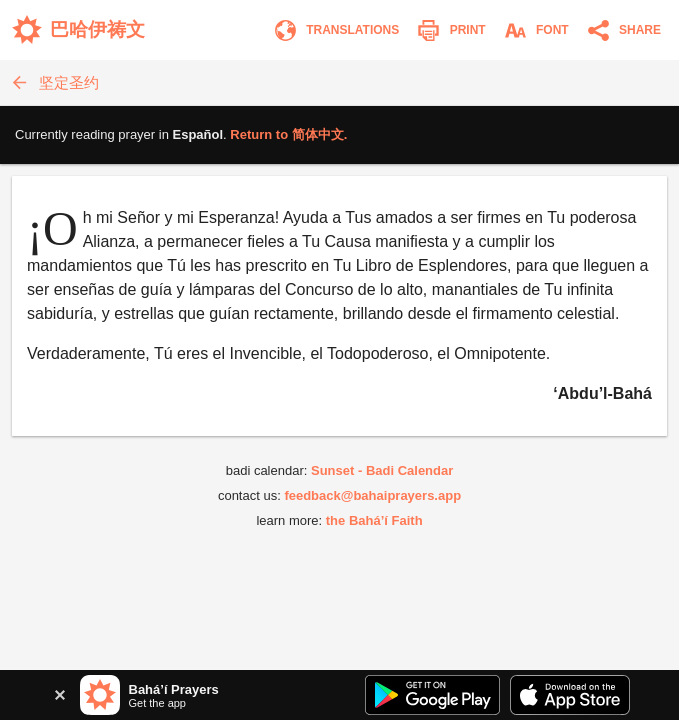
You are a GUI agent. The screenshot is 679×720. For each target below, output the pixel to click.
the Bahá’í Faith (374, 520)
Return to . (288, 134)
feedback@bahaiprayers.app (372, 495)
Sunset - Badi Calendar (382, 470)
